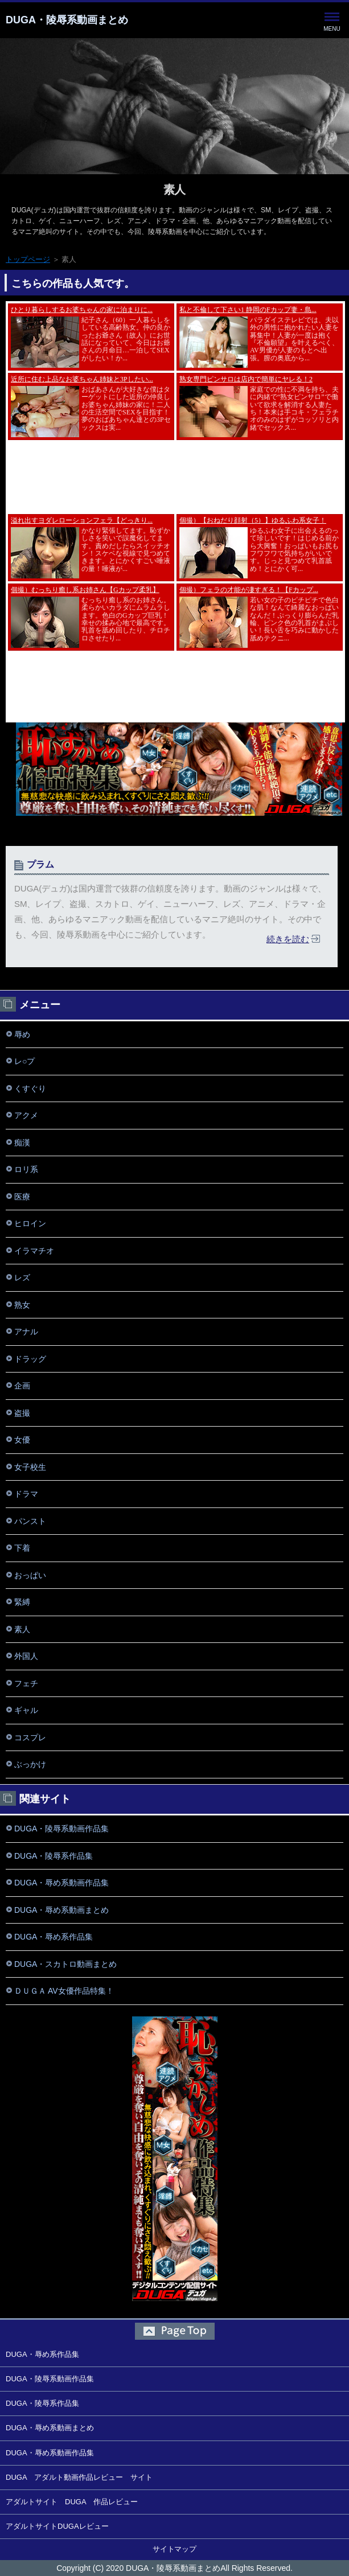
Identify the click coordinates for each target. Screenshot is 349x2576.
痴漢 (22, 1142)
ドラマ (26, 1493)
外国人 (26, 1656)
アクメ (26, 1115)
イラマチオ (34, 1250)
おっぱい (30, 1575)
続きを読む (287, 939)
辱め (22, 1034)
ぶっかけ (30, 1764)
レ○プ (24, 1061)
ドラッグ (30, 1358)
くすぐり (30, 1088)
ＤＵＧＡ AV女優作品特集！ (64, 1990)
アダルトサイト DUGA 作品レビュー (72, 2501)
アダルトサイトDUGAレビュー (57, 2526)
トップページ (28, 259)
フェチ (26, 1683)
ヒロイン (30, 1223)
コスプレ (30, 1737)
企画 (22, 1385)
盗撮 (22, 1413)
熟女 (22, 1304)
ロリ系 (26, 1169)
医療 (22, 1196)
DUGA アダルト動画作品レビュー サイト (79, 2477)
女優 (22, 1439)
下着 (22, 1547)
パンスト (30, 1521)
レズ (22, 1277)
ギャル (26, 1710)
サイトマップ (175, 2549)
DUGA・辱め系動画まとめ (61, 1909)
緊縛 (22, 1602)
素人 (174, 189)
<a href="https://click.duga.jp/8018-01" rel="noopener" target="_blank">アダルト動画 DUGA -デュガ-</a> (175, 406)
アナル (26, 1331)
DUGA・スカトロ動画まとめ (65, 1964)
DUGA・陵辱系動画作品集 (61, 1828)
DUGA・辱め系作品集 (53, 1936)
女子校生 (30, 1467)
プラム (40, 864)
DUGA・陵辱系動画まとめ (67, 20)
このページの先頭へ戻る (174, 2331)
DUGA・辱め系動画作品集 (61, 1882)
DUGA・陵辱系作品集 (53, 1855)
